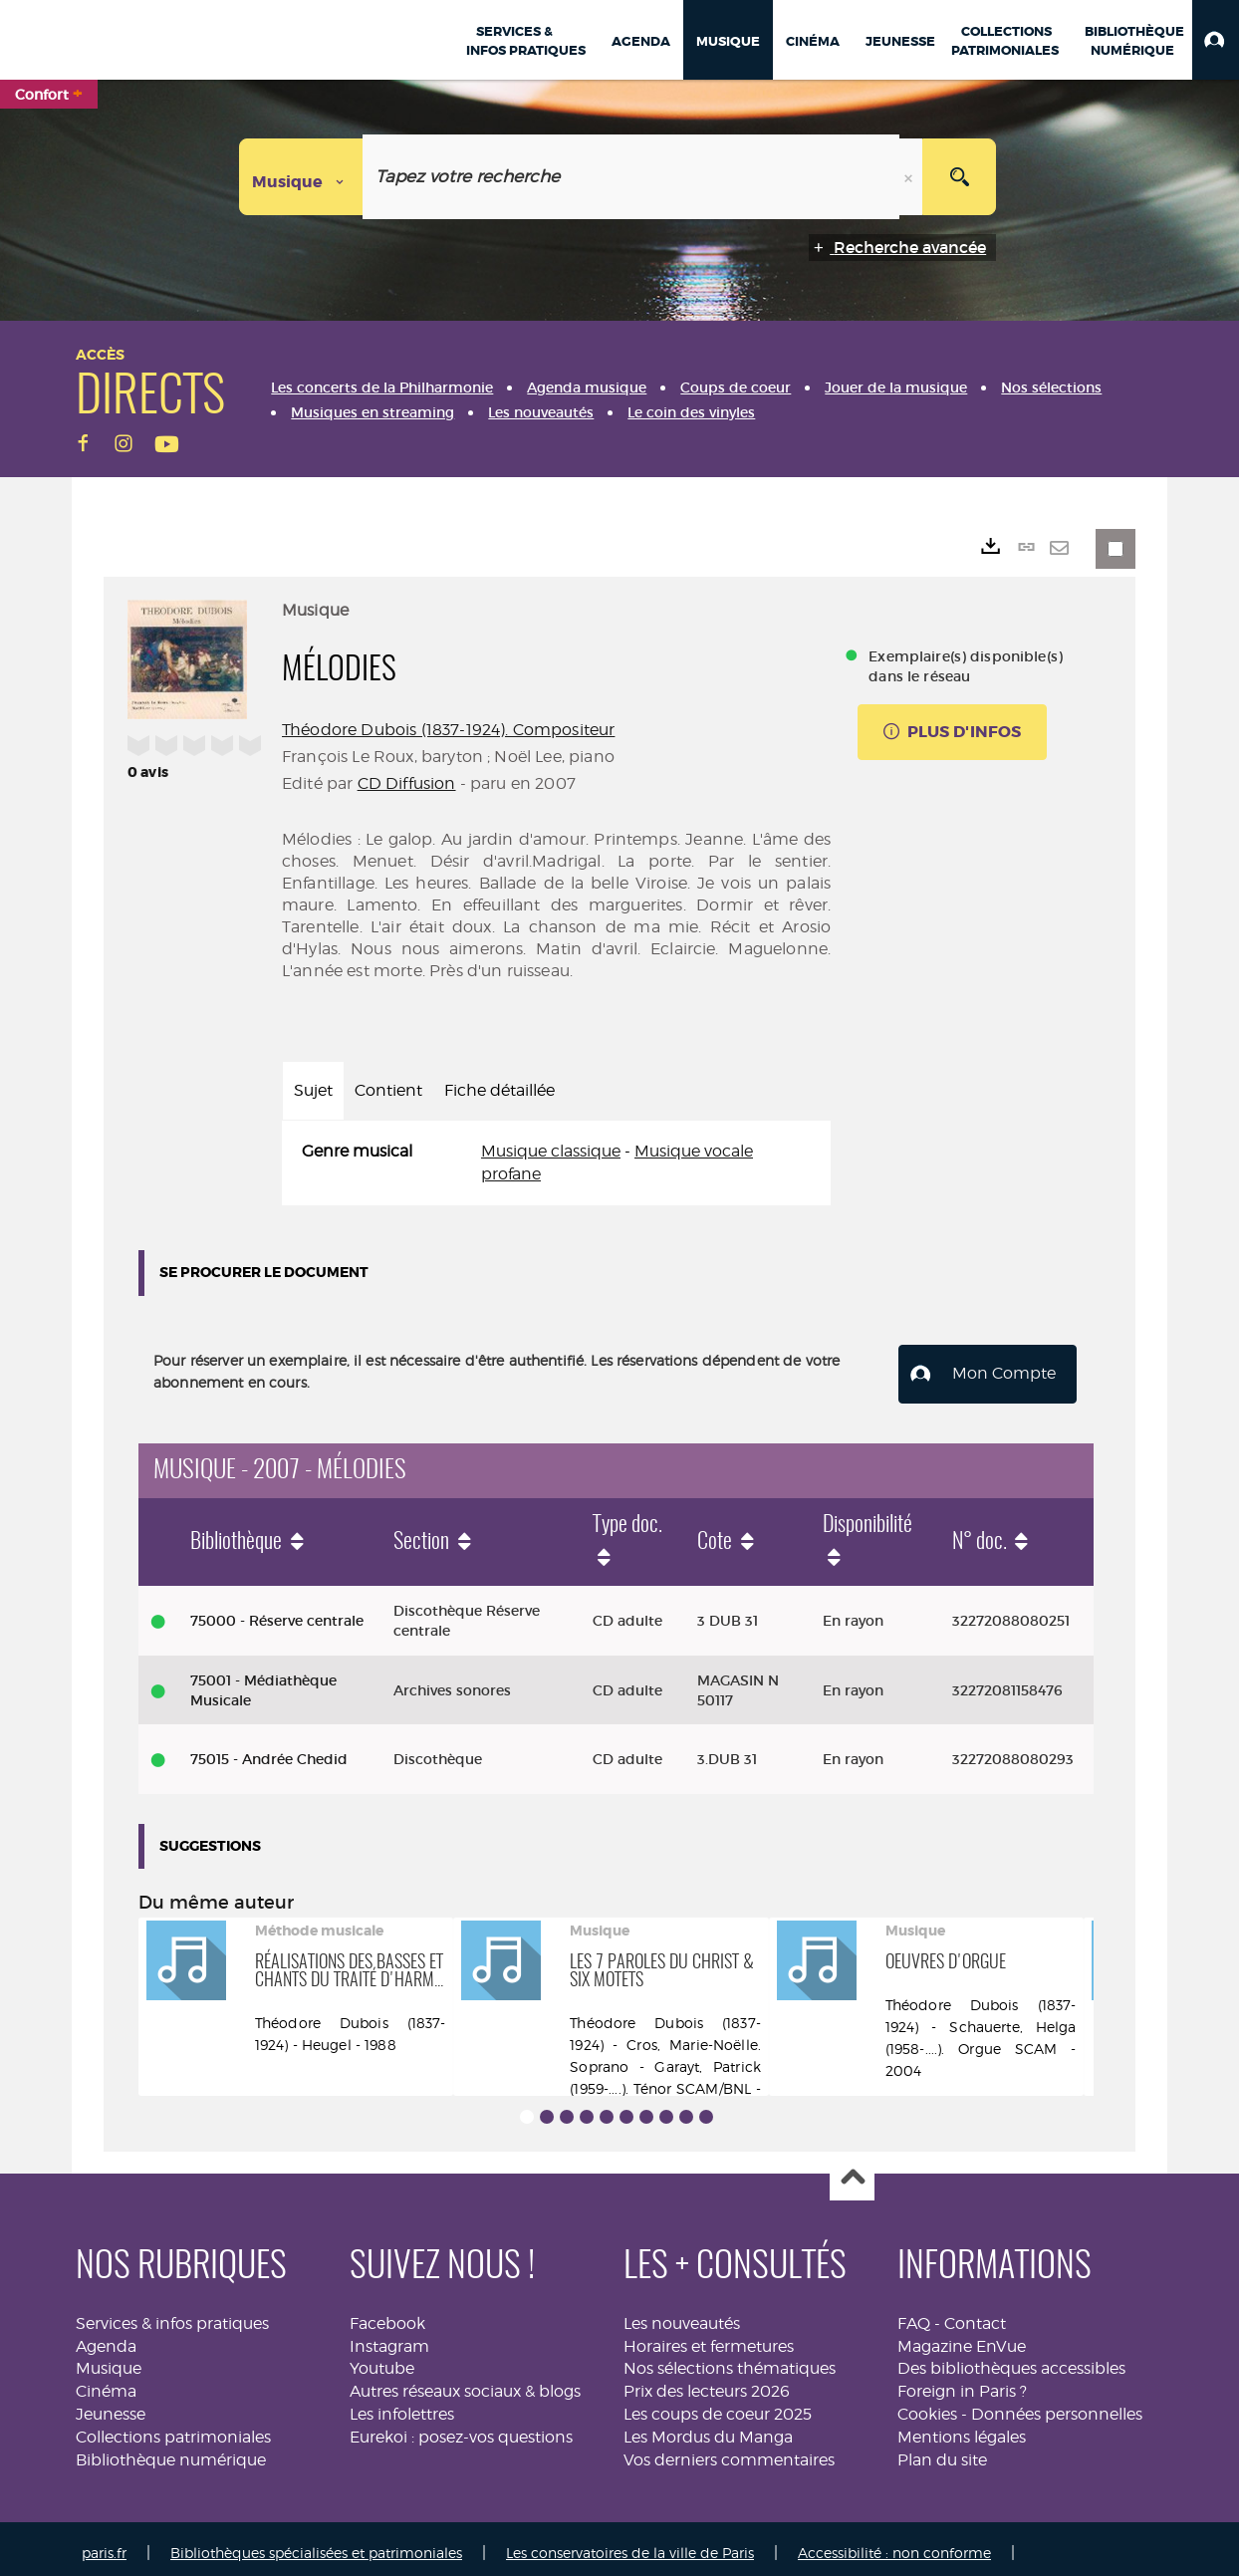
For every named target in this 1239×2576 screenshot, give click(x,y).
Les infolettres (402, 2406)
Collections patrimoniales (173, 2429)
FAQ (913, 2314)
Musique (108, 2360)
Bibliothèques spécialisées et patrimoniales (316, 2543)
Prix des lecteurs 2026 (706, 2383)
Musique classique (550, 1151)
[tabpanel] (556, 1163)
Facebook (387, 2314)
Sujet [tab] (313, 1090)
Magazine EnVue (961, 2337)
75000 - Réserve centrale (277, 1612)
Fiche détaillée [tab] (499, 1090)
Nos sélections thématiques (729, 2360)
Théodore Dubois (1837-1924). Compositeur (448, 729)
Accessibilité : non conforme (894, 2543)
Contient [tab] (388, 1090)
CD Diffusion (407, 783)
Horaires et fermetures (708, 2337)
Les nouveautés (681, 2314)
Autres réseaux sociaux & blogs (465, 2383)
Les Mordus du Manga (708, 2429)
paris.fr (104, 2543)
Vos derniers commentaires (729, 2451)
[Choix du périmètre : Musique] (301, 176)
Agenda (106, 2337)
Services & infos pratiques (172, 2314)
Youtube (382, 2360)
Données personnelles (1056, 2406)
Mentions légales (961, 2429)
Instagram (389, 2337)
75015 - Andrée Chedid (269, 1751)
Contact (975, 2314)
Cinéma (106, 2383)
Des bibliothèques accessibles (1011, 2360)
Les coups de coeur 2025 (717, 2406)
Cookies (927, 2406)
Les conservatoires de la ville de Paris (630, 2543)
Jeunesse (110, 2406)
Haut (852, 2170)
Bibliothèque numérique (171, 2451)
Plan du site (942, 2451)
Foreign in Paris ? (962, 2383)
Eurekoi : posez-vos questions (461, 2429)
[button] (1215, 40)
